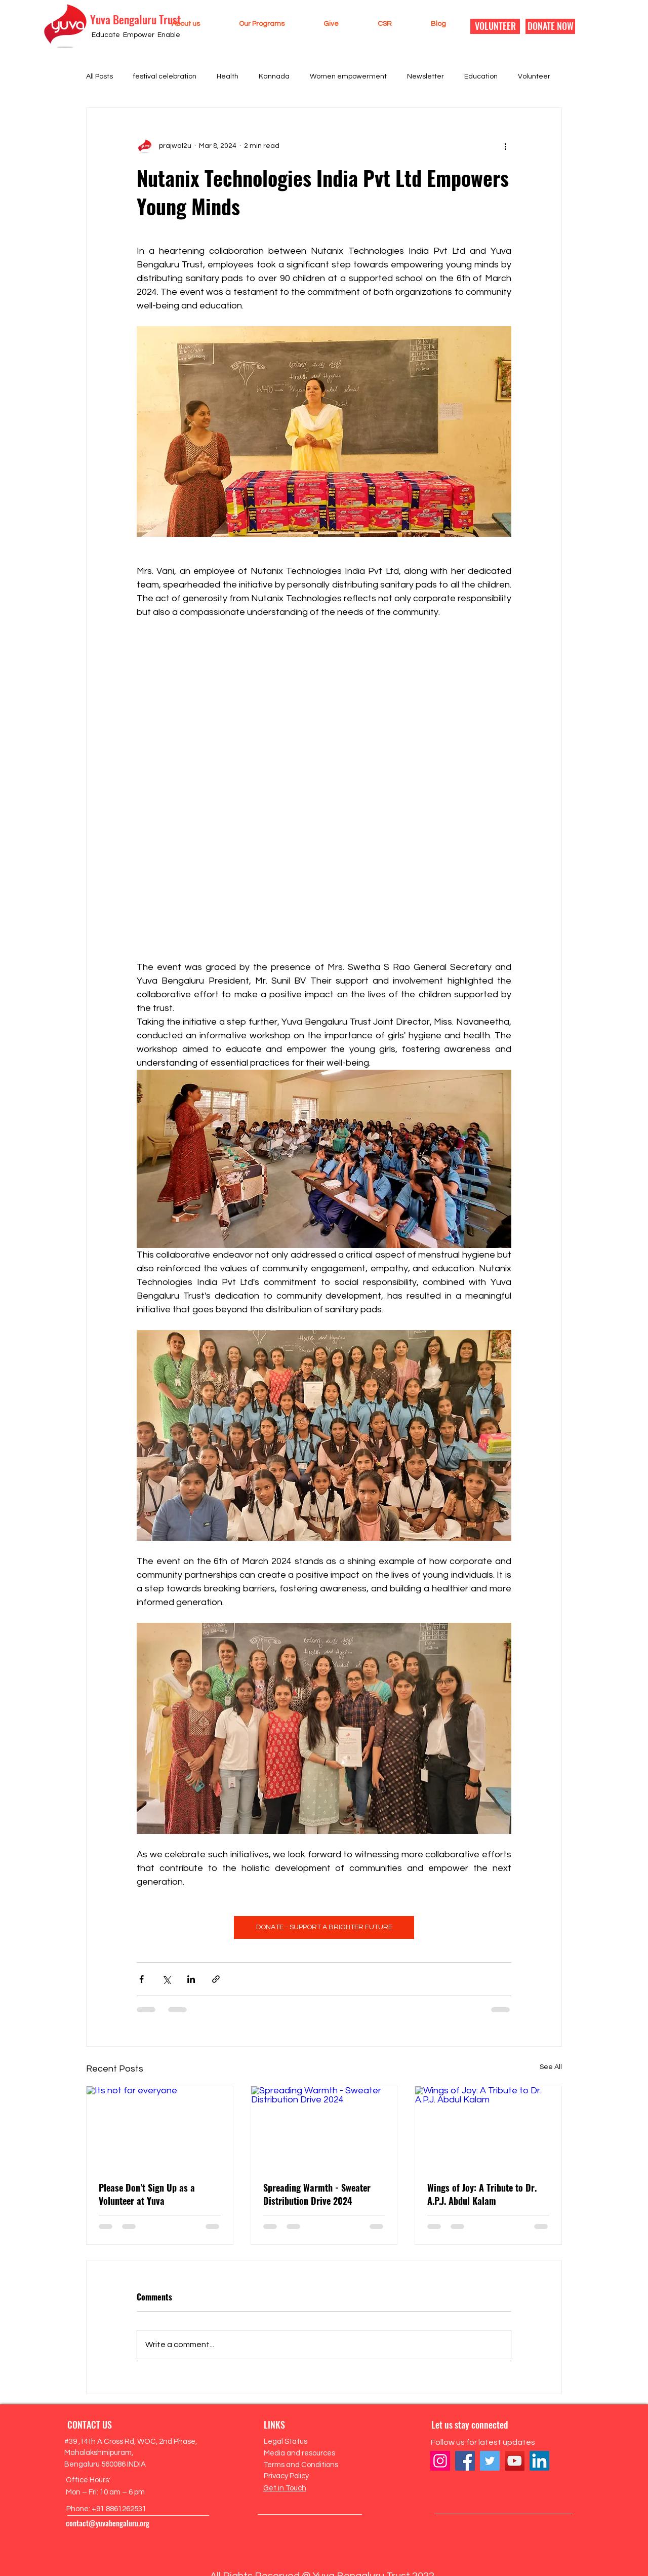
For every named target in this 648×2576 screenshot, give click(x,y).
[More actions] (505, 146)
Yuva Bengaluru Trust (135, 19)
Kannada (274, 76)
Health (227, 76)
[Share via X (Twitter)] (166, 1979)
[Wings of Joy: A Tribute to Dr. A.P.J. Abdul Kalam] (488, 2127)
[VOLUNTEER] (495, 26)
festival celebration (164, 76)
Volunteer (534, 76)
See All (551, 2067)
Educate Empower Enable (136, 34)
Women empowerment (348, 76)
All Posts (99, 76)
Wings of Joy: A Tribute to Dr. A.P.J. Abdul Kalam (482, 2194)
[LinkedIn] (539, 2461)
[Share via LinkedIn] (191, 1979)
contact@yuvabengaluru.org (107, 2522)
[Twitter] (490, 2461)
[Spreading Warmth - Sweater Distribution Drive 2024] (324, 2127)
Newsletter (425, 76)
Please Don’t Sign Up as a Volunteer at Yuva (147, 2194)
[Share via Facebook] (141, 1979)
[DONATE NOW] (550, 26)
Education (481, 76)
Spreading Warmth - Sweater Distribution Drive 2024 (317, 2194)
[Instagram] (440, 2461)
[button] (174, 23)
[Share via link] (216, 1979)
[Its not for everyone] (160, 2127)
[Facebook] (465, 2461)
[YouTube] (514, 2461)
